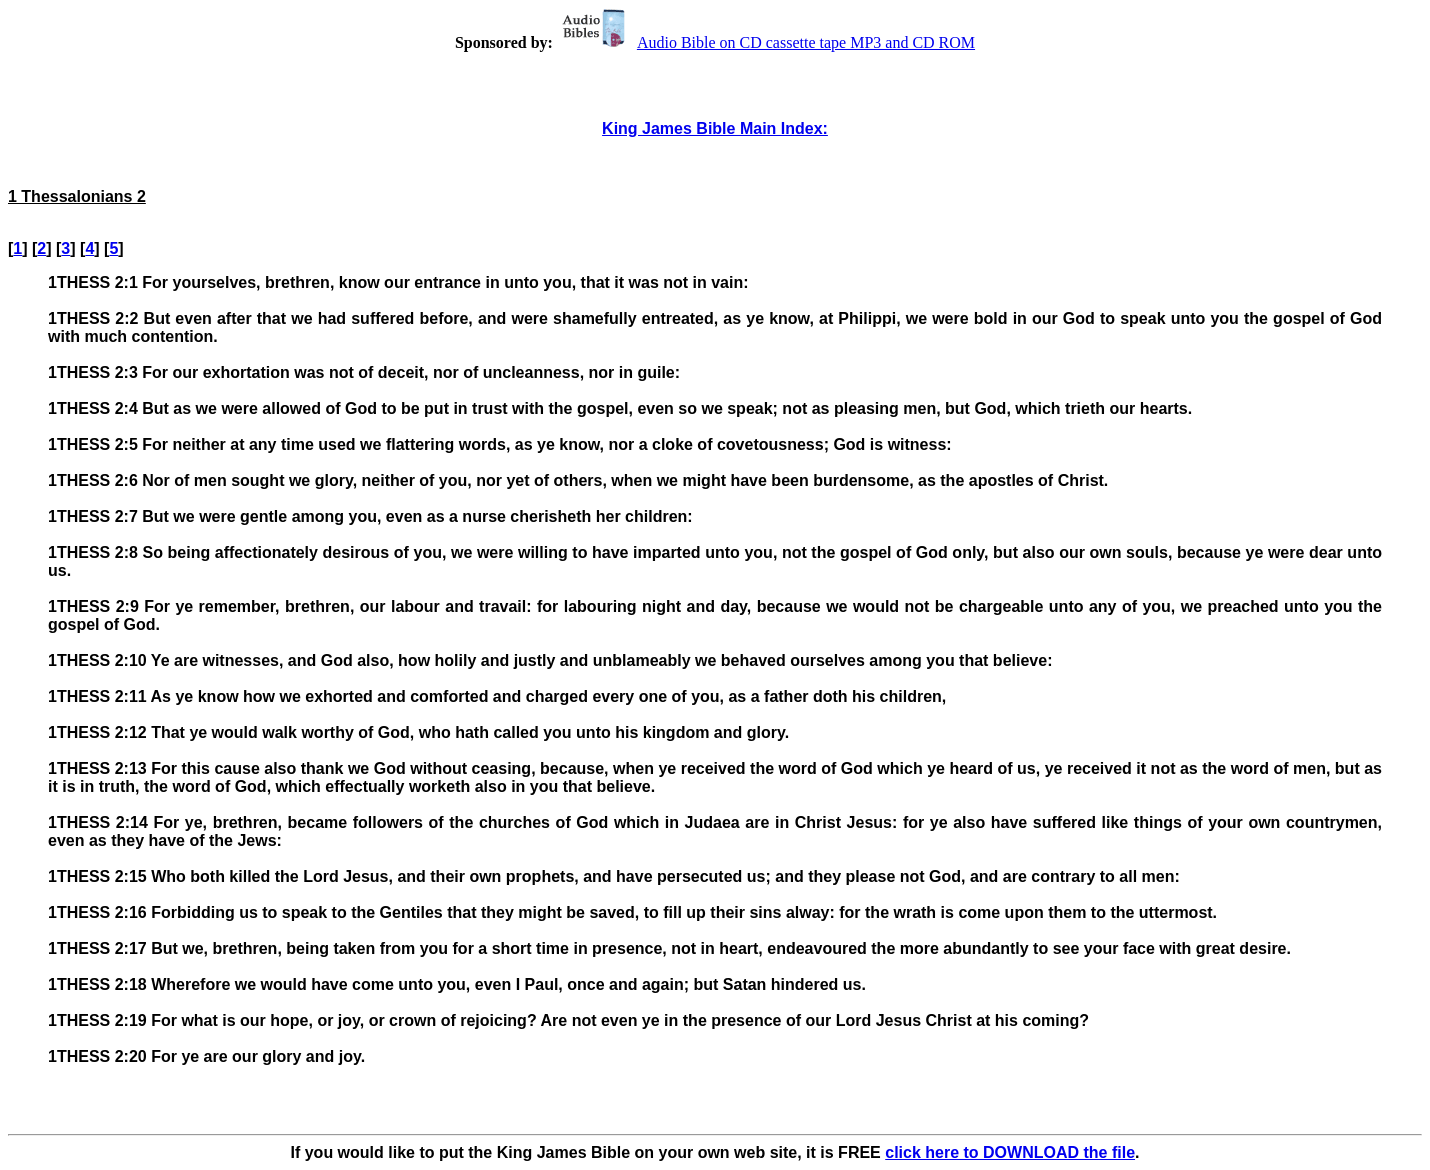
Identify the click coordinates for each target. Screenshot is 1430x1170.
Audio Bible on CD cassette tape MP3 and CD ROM (766, 42)
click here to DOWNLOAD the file (1010, 1152)
